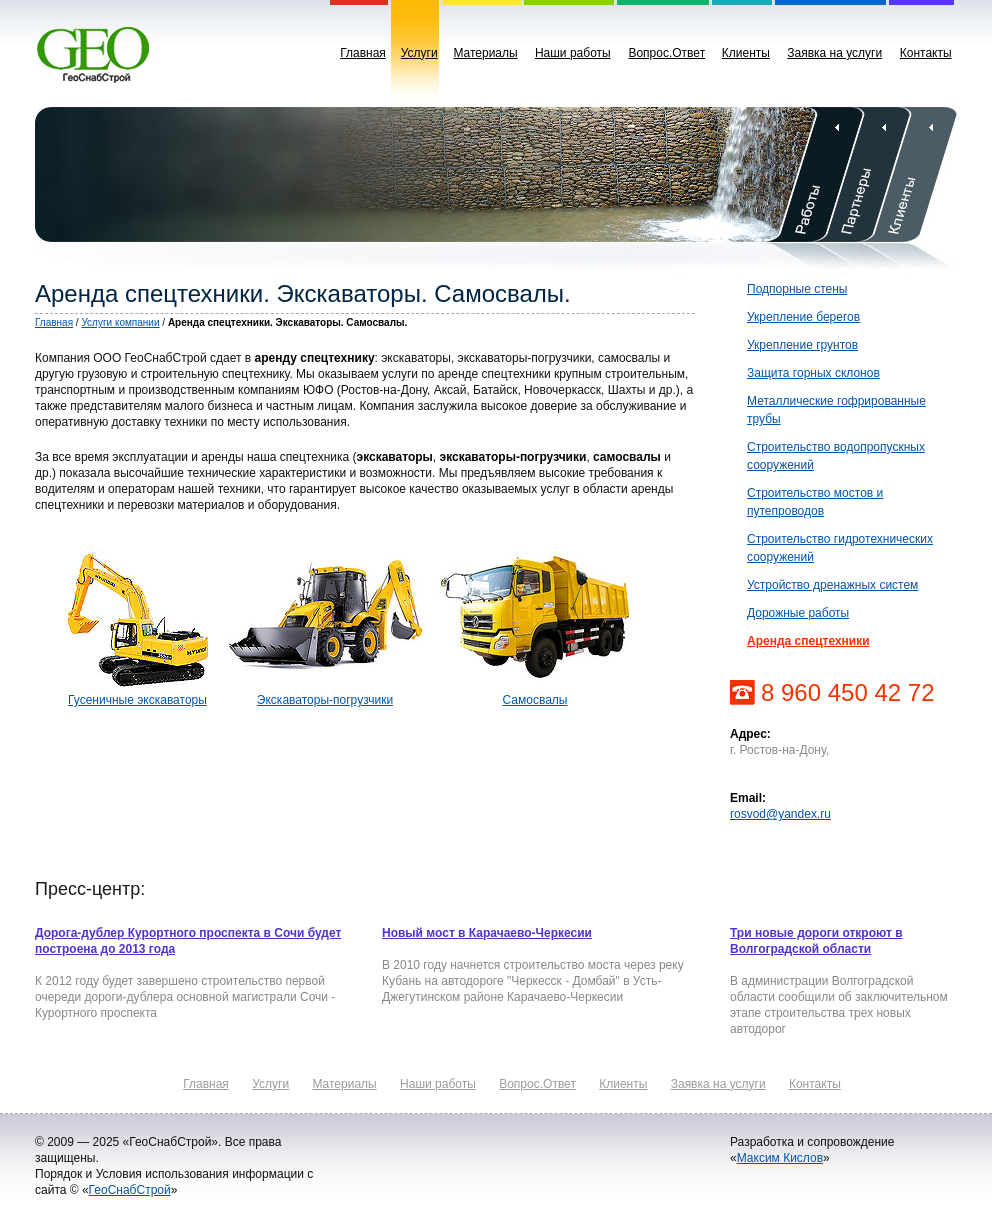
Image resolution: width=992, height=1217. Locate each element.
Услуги (419, 53)
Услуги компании (120, 322)
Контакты (926, 53)
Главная (363, 53)
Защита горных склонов (813, 373)
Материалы (485, 53)
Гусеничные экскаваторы (137, 700)
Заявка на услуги (834, 53)
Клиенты (746, 53)
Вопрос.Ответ (666, 53)
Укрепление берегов (803, 317)
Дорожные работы (798, 613)
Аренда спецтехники (808, 641)
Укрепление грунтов (802, 345)
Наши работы (573, 53)
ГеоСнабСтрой (130, 1190)
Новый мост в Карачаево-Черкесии (487, 933)
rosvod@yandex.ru (780, 814)
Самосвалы (535, 700)
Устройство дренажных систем (832, 585)
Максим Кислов (780, 1158)
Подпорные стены (797, 289)
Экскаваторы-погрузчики (325, 700)
